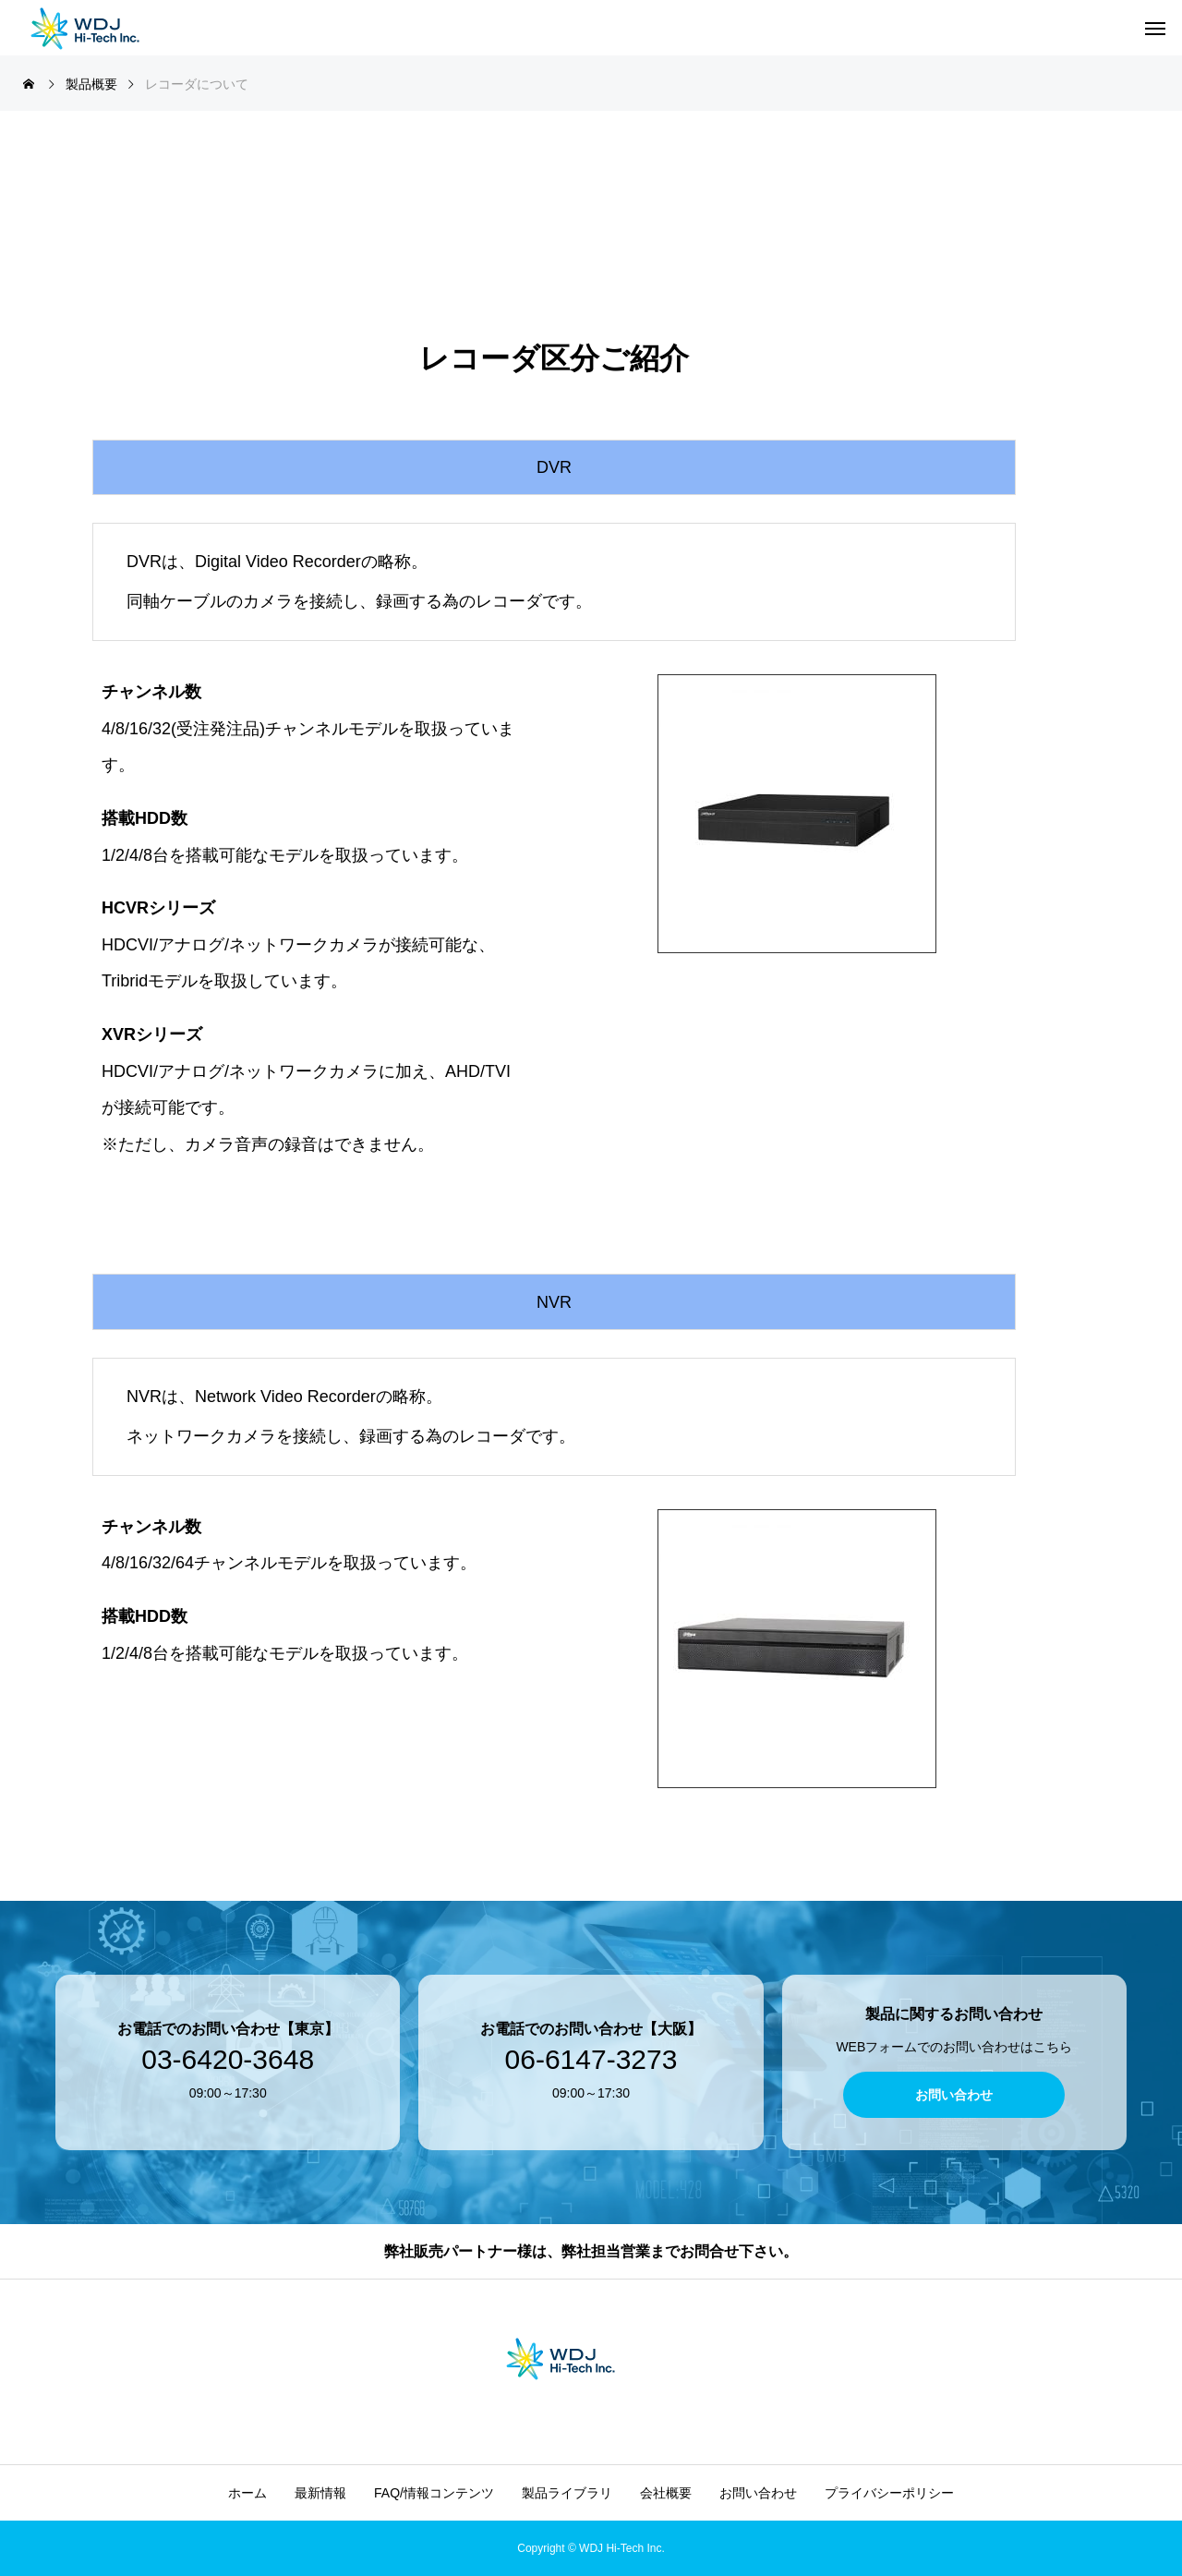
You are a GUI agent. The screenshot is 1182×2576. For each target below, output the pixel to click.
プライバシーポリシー (889, 2492)
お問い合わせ (758, 2492)
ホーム (247, 2492)
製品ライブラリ (567, 2492)
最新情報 (320, 2492)
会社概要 (666, 2492)
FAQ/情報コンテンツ (434, 2492)
